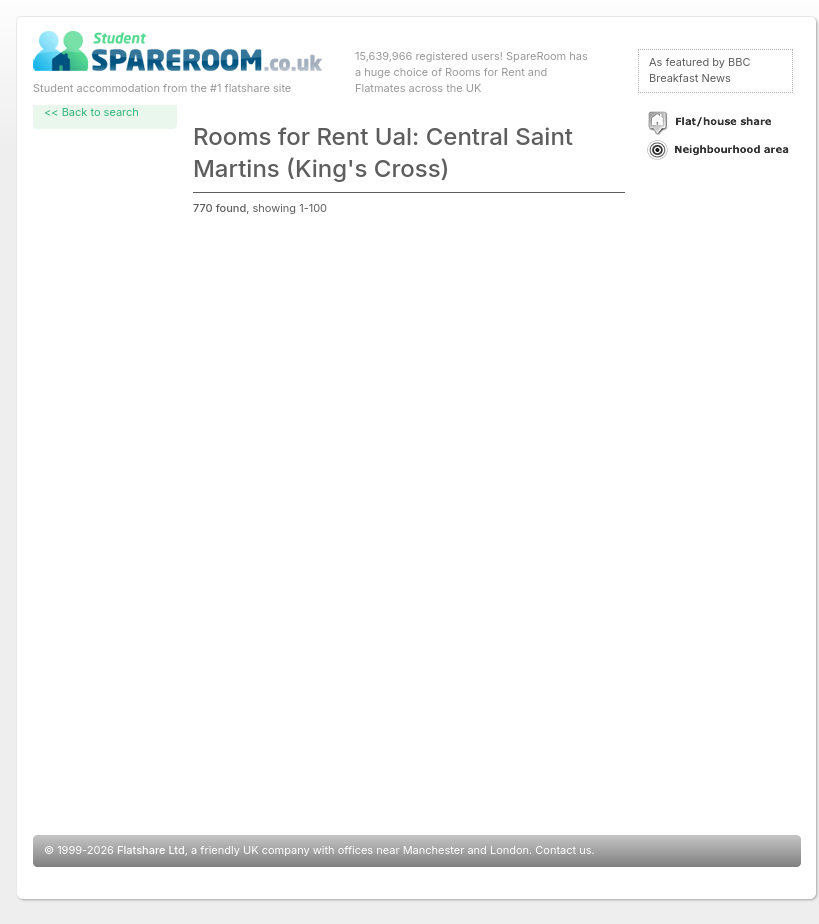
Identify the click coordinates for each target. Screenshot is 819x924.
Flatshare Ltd (151, 850)
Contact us (563, 850)
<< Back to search (91, 112)
